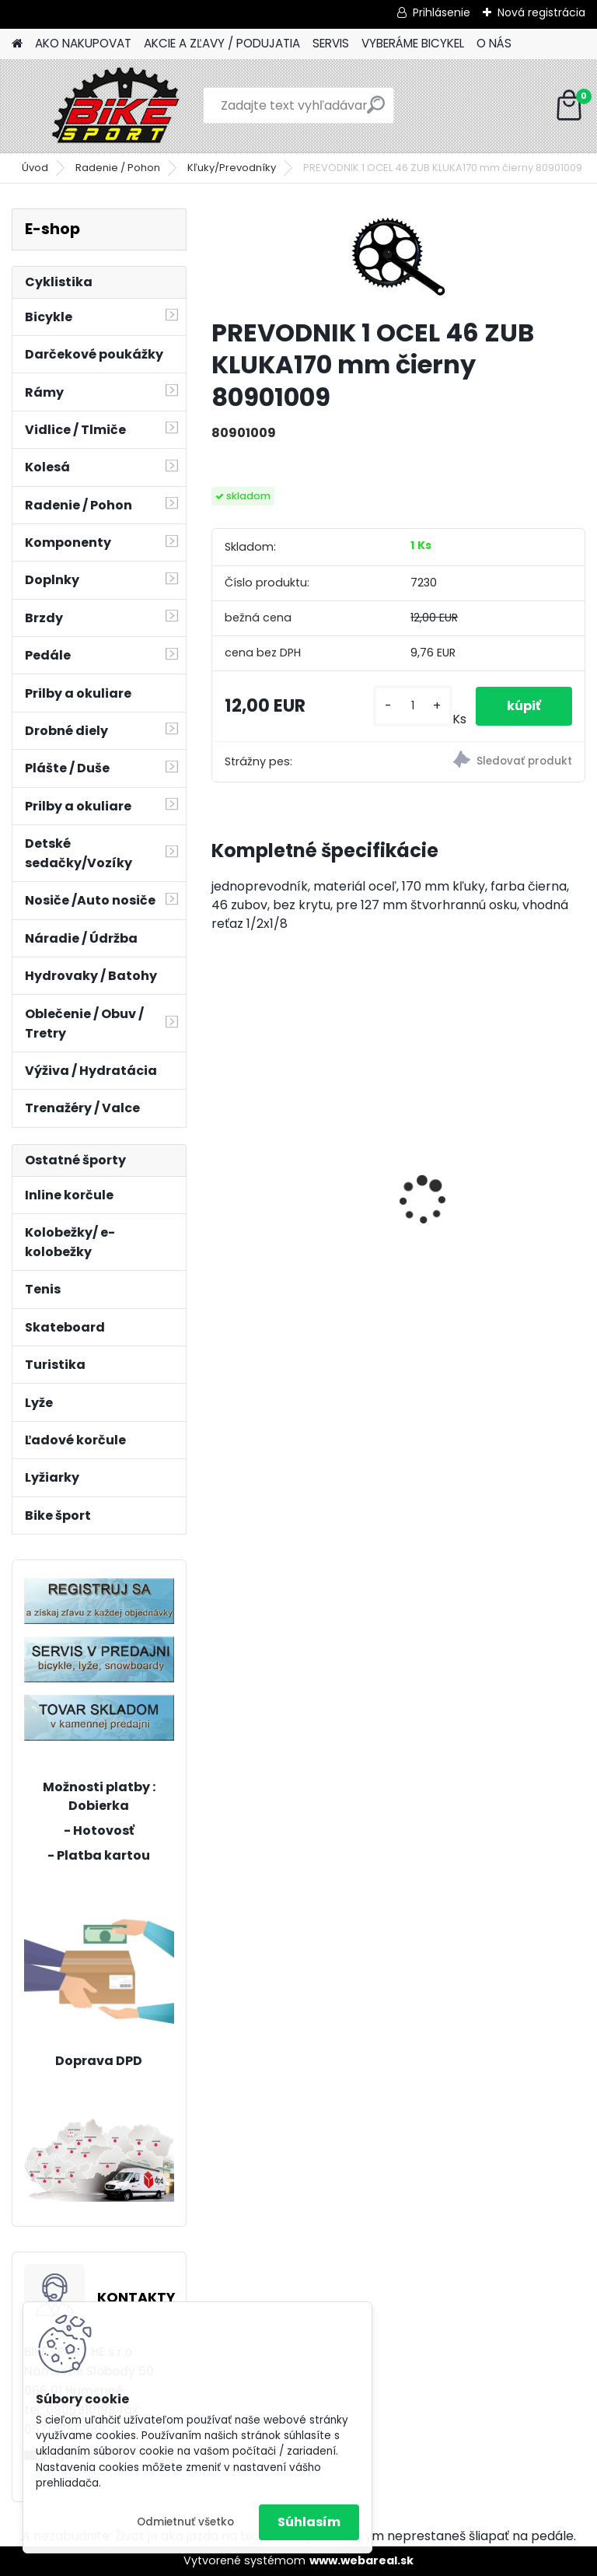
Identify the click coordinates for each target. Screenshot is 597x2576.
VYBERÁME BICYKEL (412, 43)
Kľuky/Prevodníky (231, 167)
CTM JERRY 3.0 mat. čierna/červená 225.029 (293, 1185)
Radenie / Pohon (117, 167)
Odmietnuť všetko (185, 2522)
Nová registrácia (541, 12)
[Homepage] (17, 44)
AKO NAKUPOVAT (83, 43)
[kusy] (412, 705)
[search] (376, 111)
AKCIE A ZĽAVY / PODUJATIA (222, 43)
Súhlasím (309, 2522)
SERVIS (330, 43)
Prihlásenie (441, 12)
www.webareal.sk (361, 2560)
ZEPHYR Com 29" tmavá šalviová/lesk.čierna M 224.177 (485, 1144)
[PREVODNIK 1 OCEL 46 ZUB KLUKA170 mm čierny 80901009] (398, 256)
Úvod (35, 167)
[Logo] (118, 106)
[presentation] (220, 1172)
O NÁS (494, 43)
